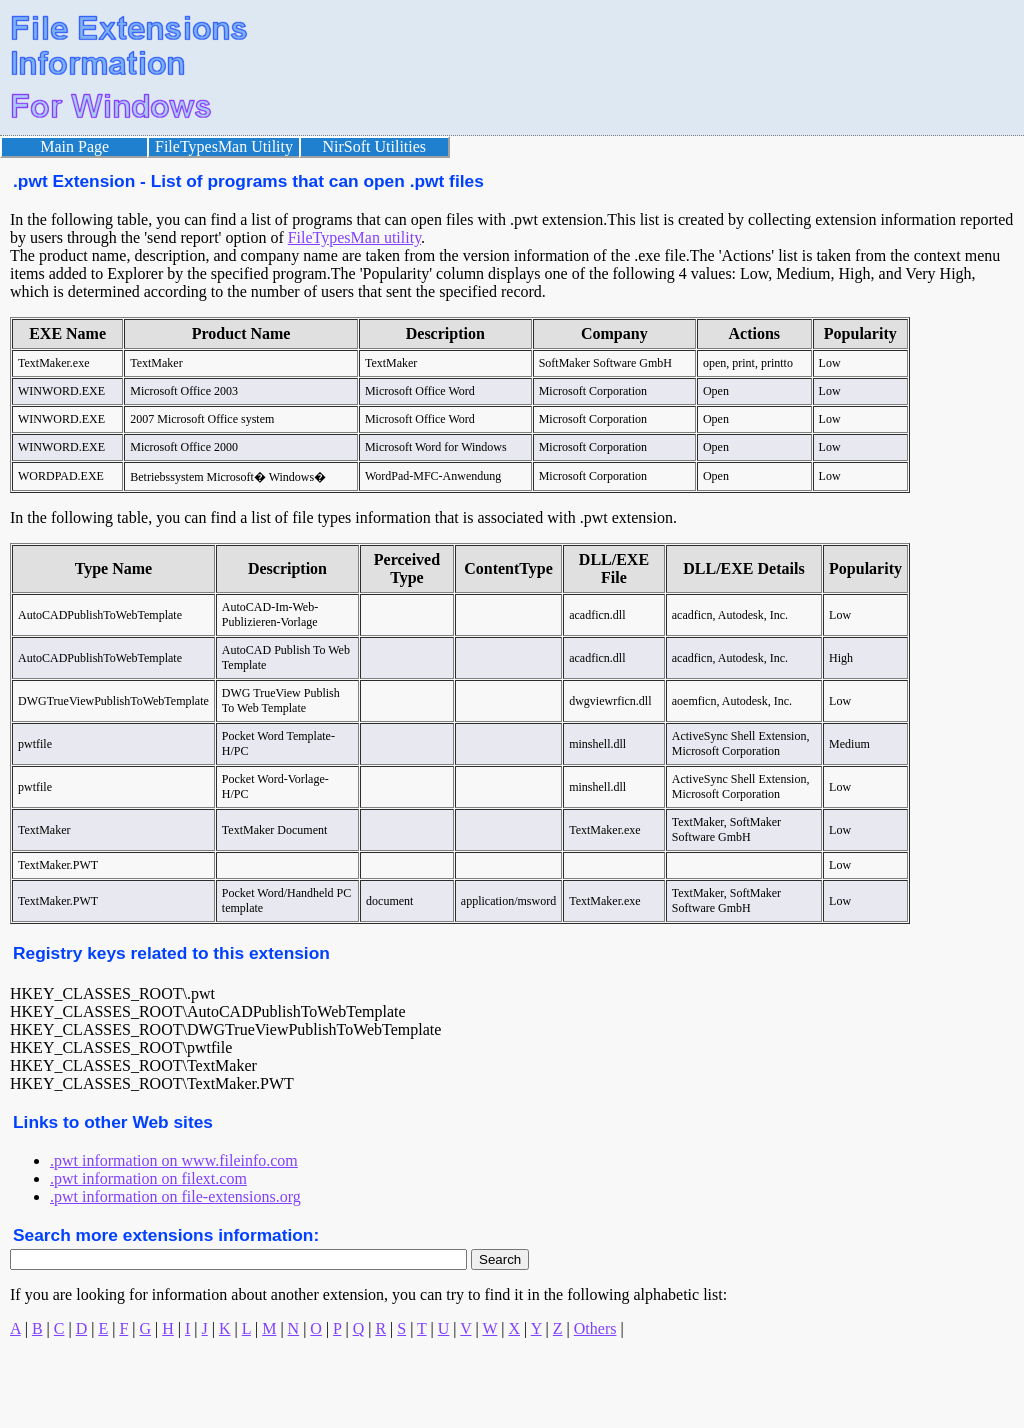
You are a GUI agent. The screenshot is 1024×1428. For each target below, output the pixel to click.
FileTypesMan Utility (224, 146)
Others (595, 1328)
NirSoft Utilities (375, 146)
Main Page (74, 146)
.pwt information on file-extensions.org (175, 1196)
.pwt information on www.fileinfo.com (174, 1160)
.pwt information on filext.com (148, 1178)
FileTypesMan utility (354, 237)
